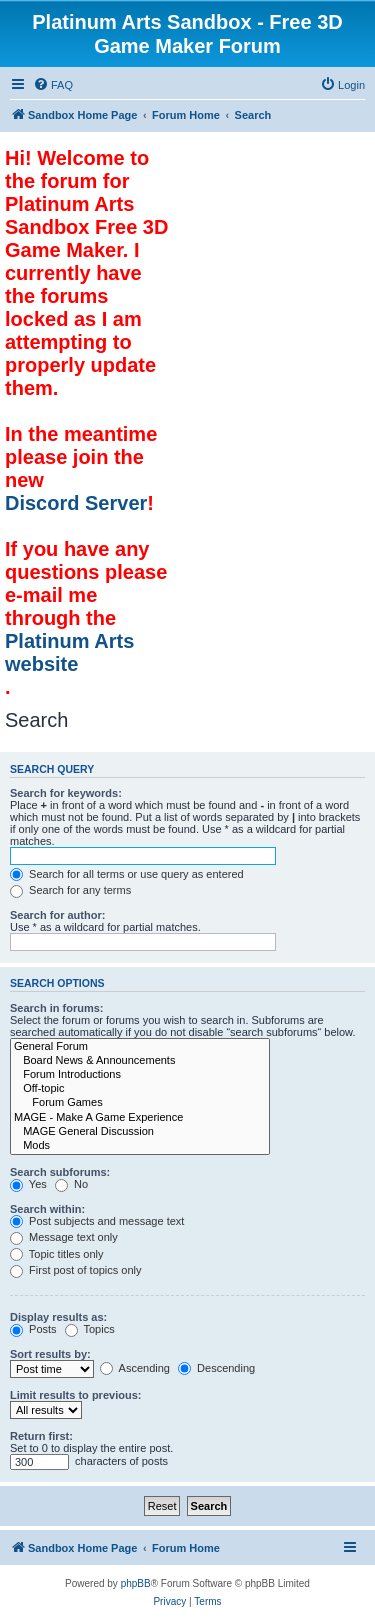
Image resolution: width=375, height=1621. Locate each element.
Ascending (135, 1368)
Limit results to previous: (75, 1395)
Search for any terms (70, 890)
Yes (28, 1184)
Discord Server (76, 503)
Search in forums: (57, 1008)
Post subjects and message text (97, 1221)
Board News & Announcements (140, 1061)
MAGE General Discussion (140, 1132)
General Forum (140, 1047)
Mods (140, 1146)
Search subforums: (60, 1172)
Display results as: (58, 1317)
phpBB (136, 1583)
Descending (216, 1368)
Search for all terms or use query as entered (127, 874)
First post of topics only (76, 1270)
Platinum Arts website (69, 652)
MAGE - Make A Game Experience (140, 1118)
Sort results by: (50, 1354)
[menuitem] (53, 85)
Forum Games (140, 1103)
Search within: (47, 1209)
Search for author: (57, 915)
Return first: (41, 1436)
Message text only (64, 1237)
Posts (33, 1329)
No (71, 1184)
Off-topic (140, 1089)
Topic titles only (56, 1254)
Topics (90, 1329)
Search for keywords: (66, 793)
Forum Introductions (140, 1075)
